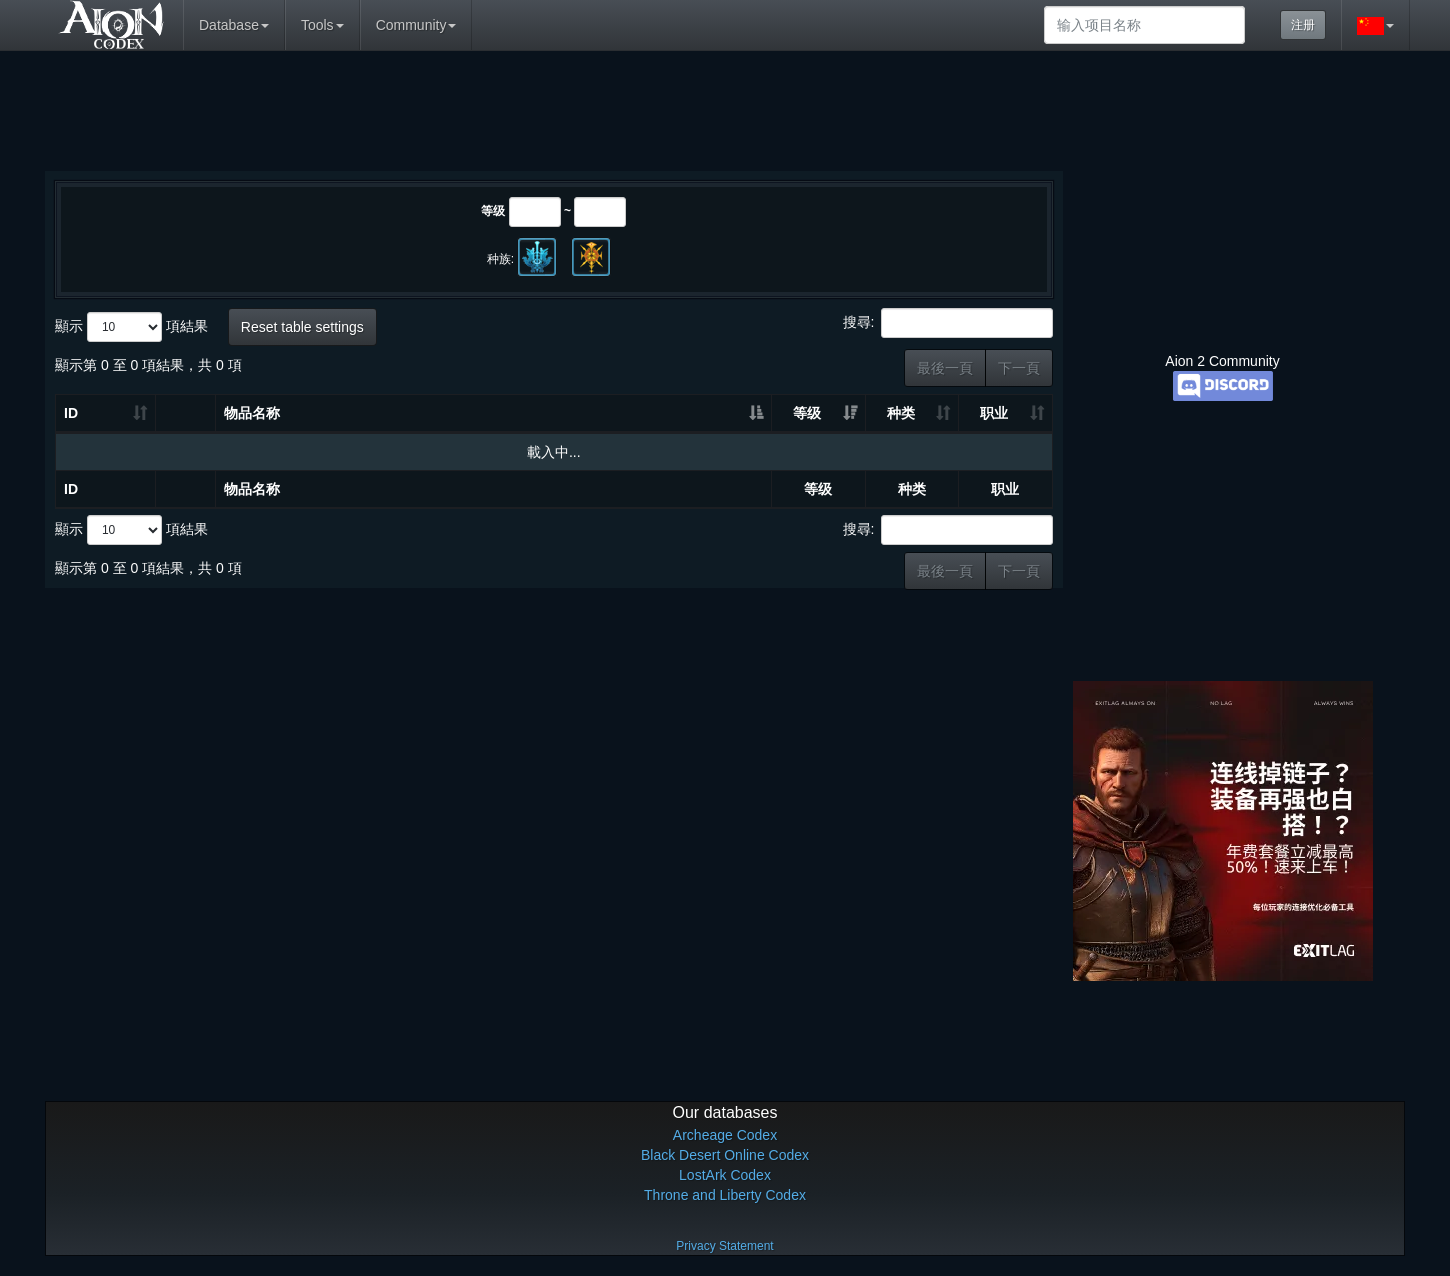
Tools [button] (322, 25)
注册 (1303, 25)
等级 (493, 211)
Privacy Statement (724, 1246)
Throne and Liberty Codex (725, 1195)
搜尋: (948, 323)
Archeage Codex (725, 1135)
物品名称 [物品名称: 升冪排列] (252, 413)
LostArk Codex (725, 1175)
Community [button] (416, 25)
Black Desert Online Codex (725, 1155)
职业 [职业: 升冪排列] (994, 413)
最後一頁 (945, 368)
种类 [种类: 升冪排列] (901, 413)
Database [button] (234, 25)
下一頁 (1019, 368)
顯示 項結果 (131, 327)
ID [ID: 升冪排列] (71, 413)
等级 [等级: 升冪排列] (807, 413)
